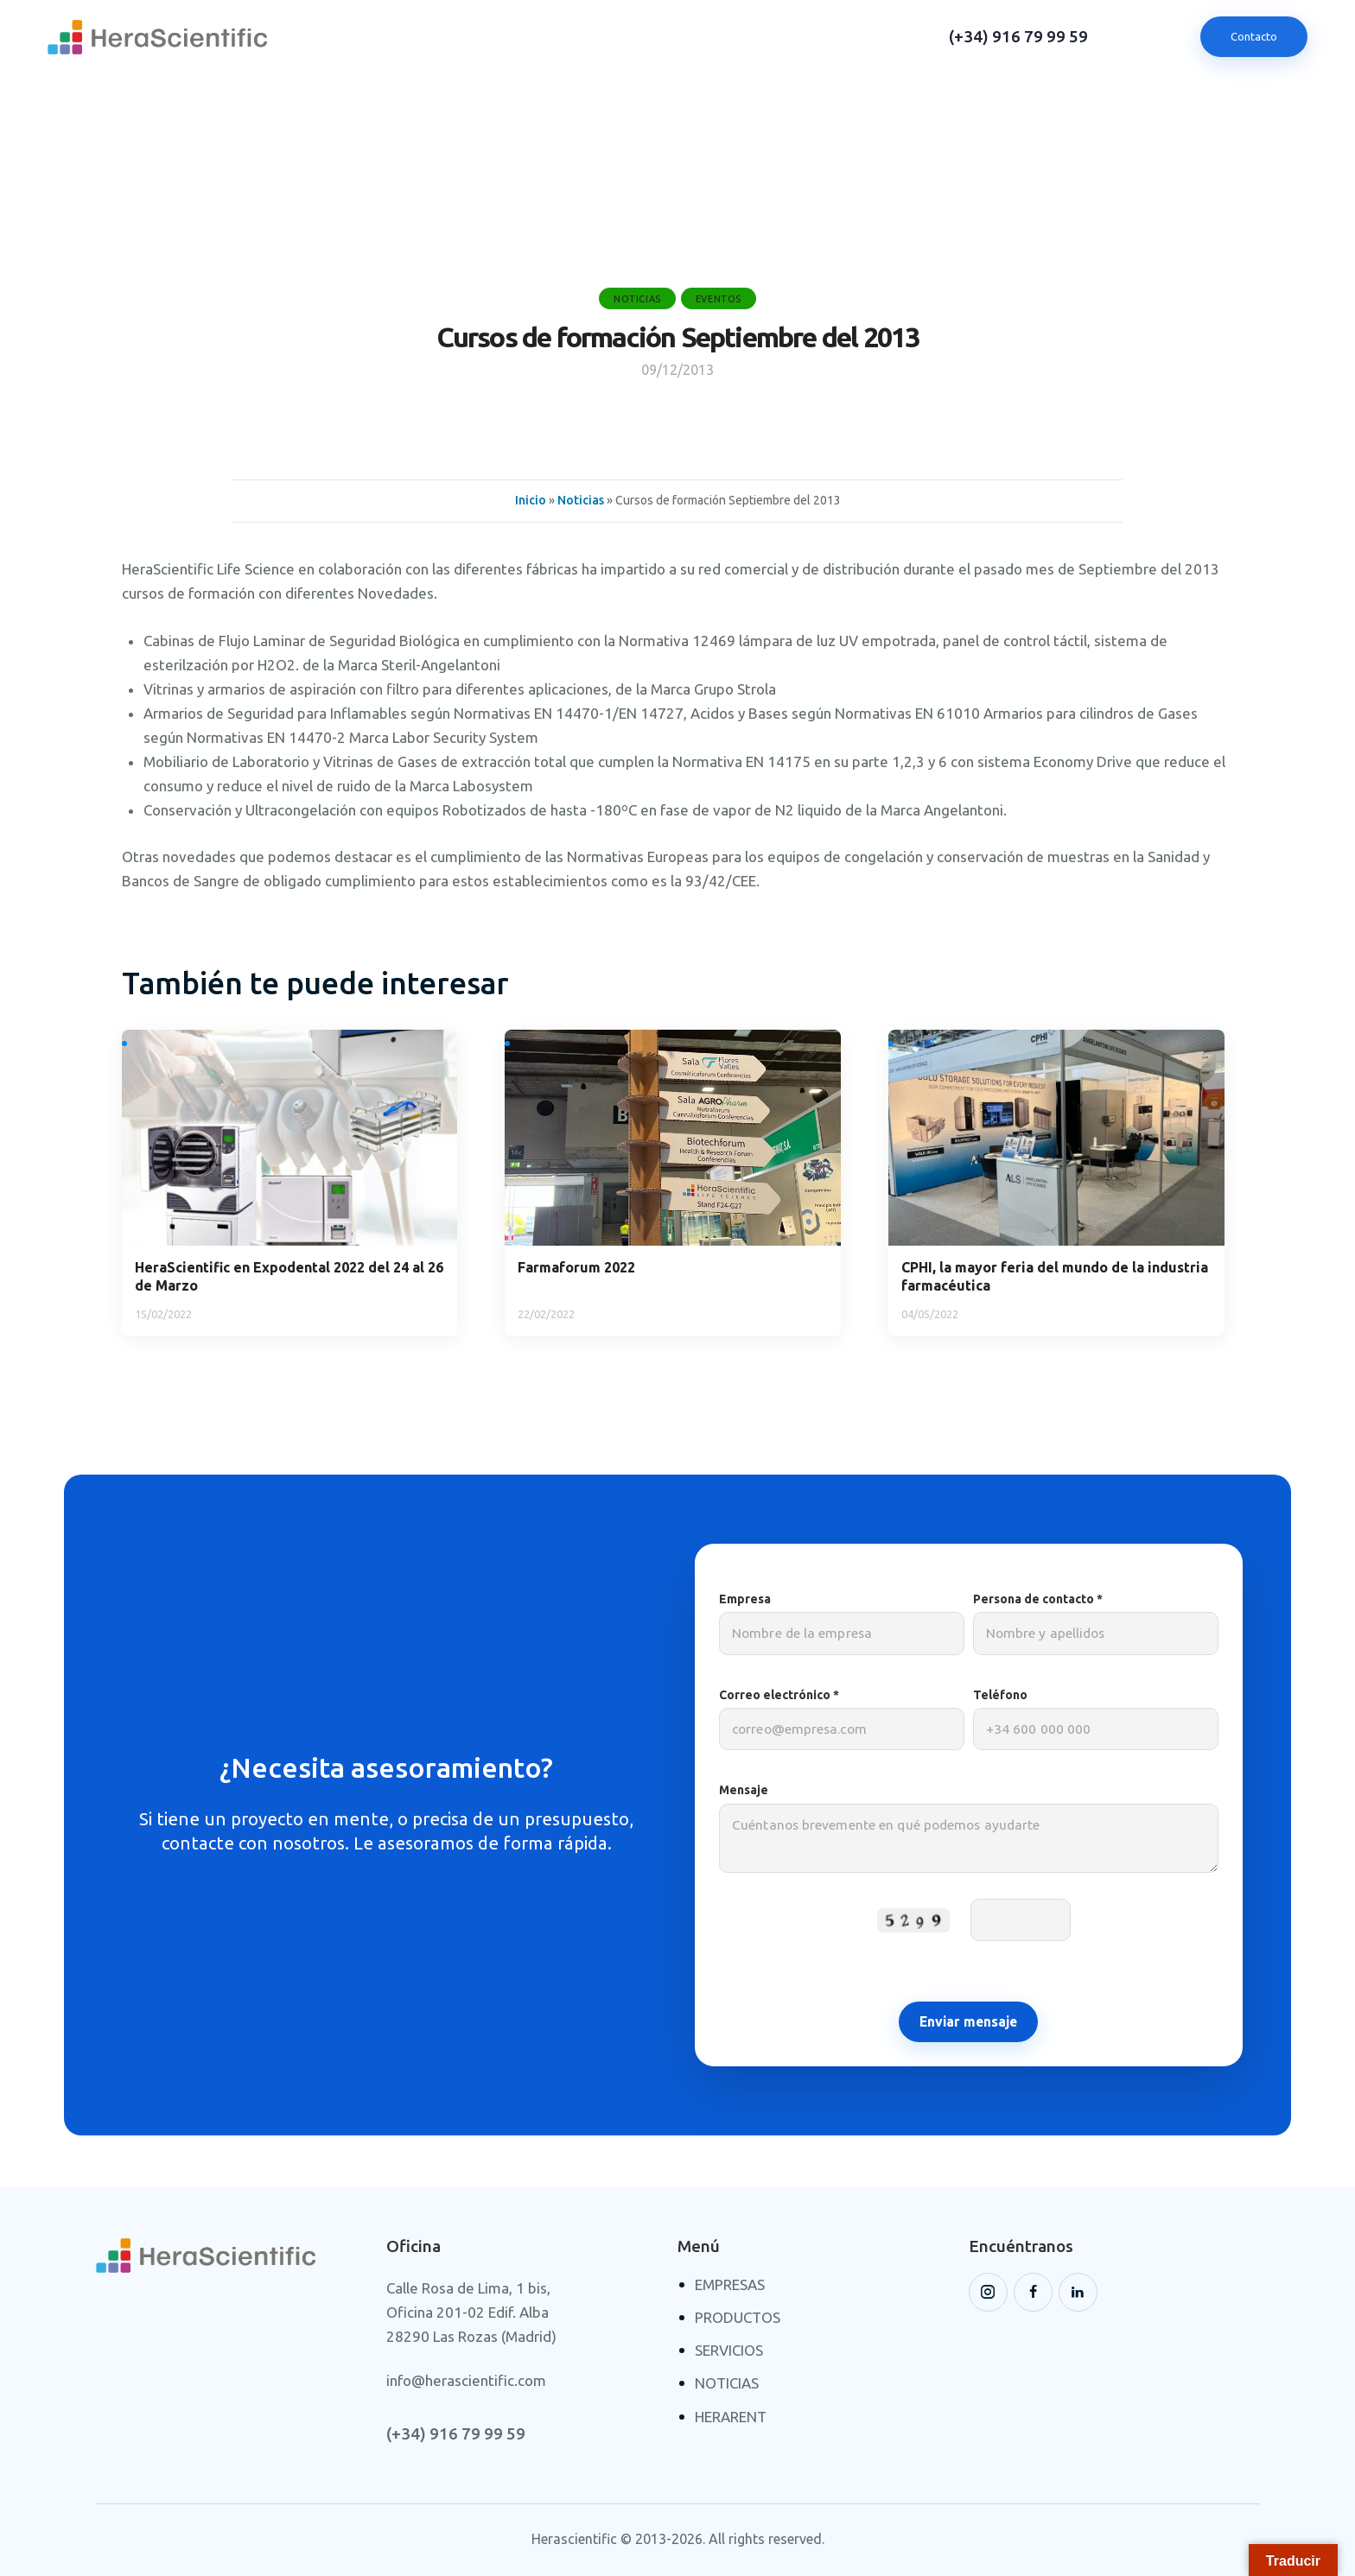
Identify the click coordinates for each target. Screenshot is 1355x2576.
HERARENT (731, 2416)
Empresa (841, 1623)
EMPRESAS (730, 2284)
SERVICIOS (729, 2350)
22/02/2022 (546, 1314)
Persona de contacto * (1095, 1623)
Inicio (530, 500)
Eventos (718, 299)
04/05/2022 (929, 1314)
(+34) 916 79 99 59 (1018, 37)
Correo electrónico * (841, 1719)
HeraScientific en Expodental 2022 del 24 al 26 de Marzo (289, 1276)
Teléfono (1095, 1719)
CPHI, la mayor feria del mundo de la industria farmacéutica (1054, 1276)
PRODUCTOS (737, 2317)
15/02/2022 (163, 1314)
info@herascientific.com (466, 2380)
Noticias (637, 299)
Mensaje (968, 1836)
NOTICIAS (727, 2383)
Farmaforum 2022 (576, 1267)
